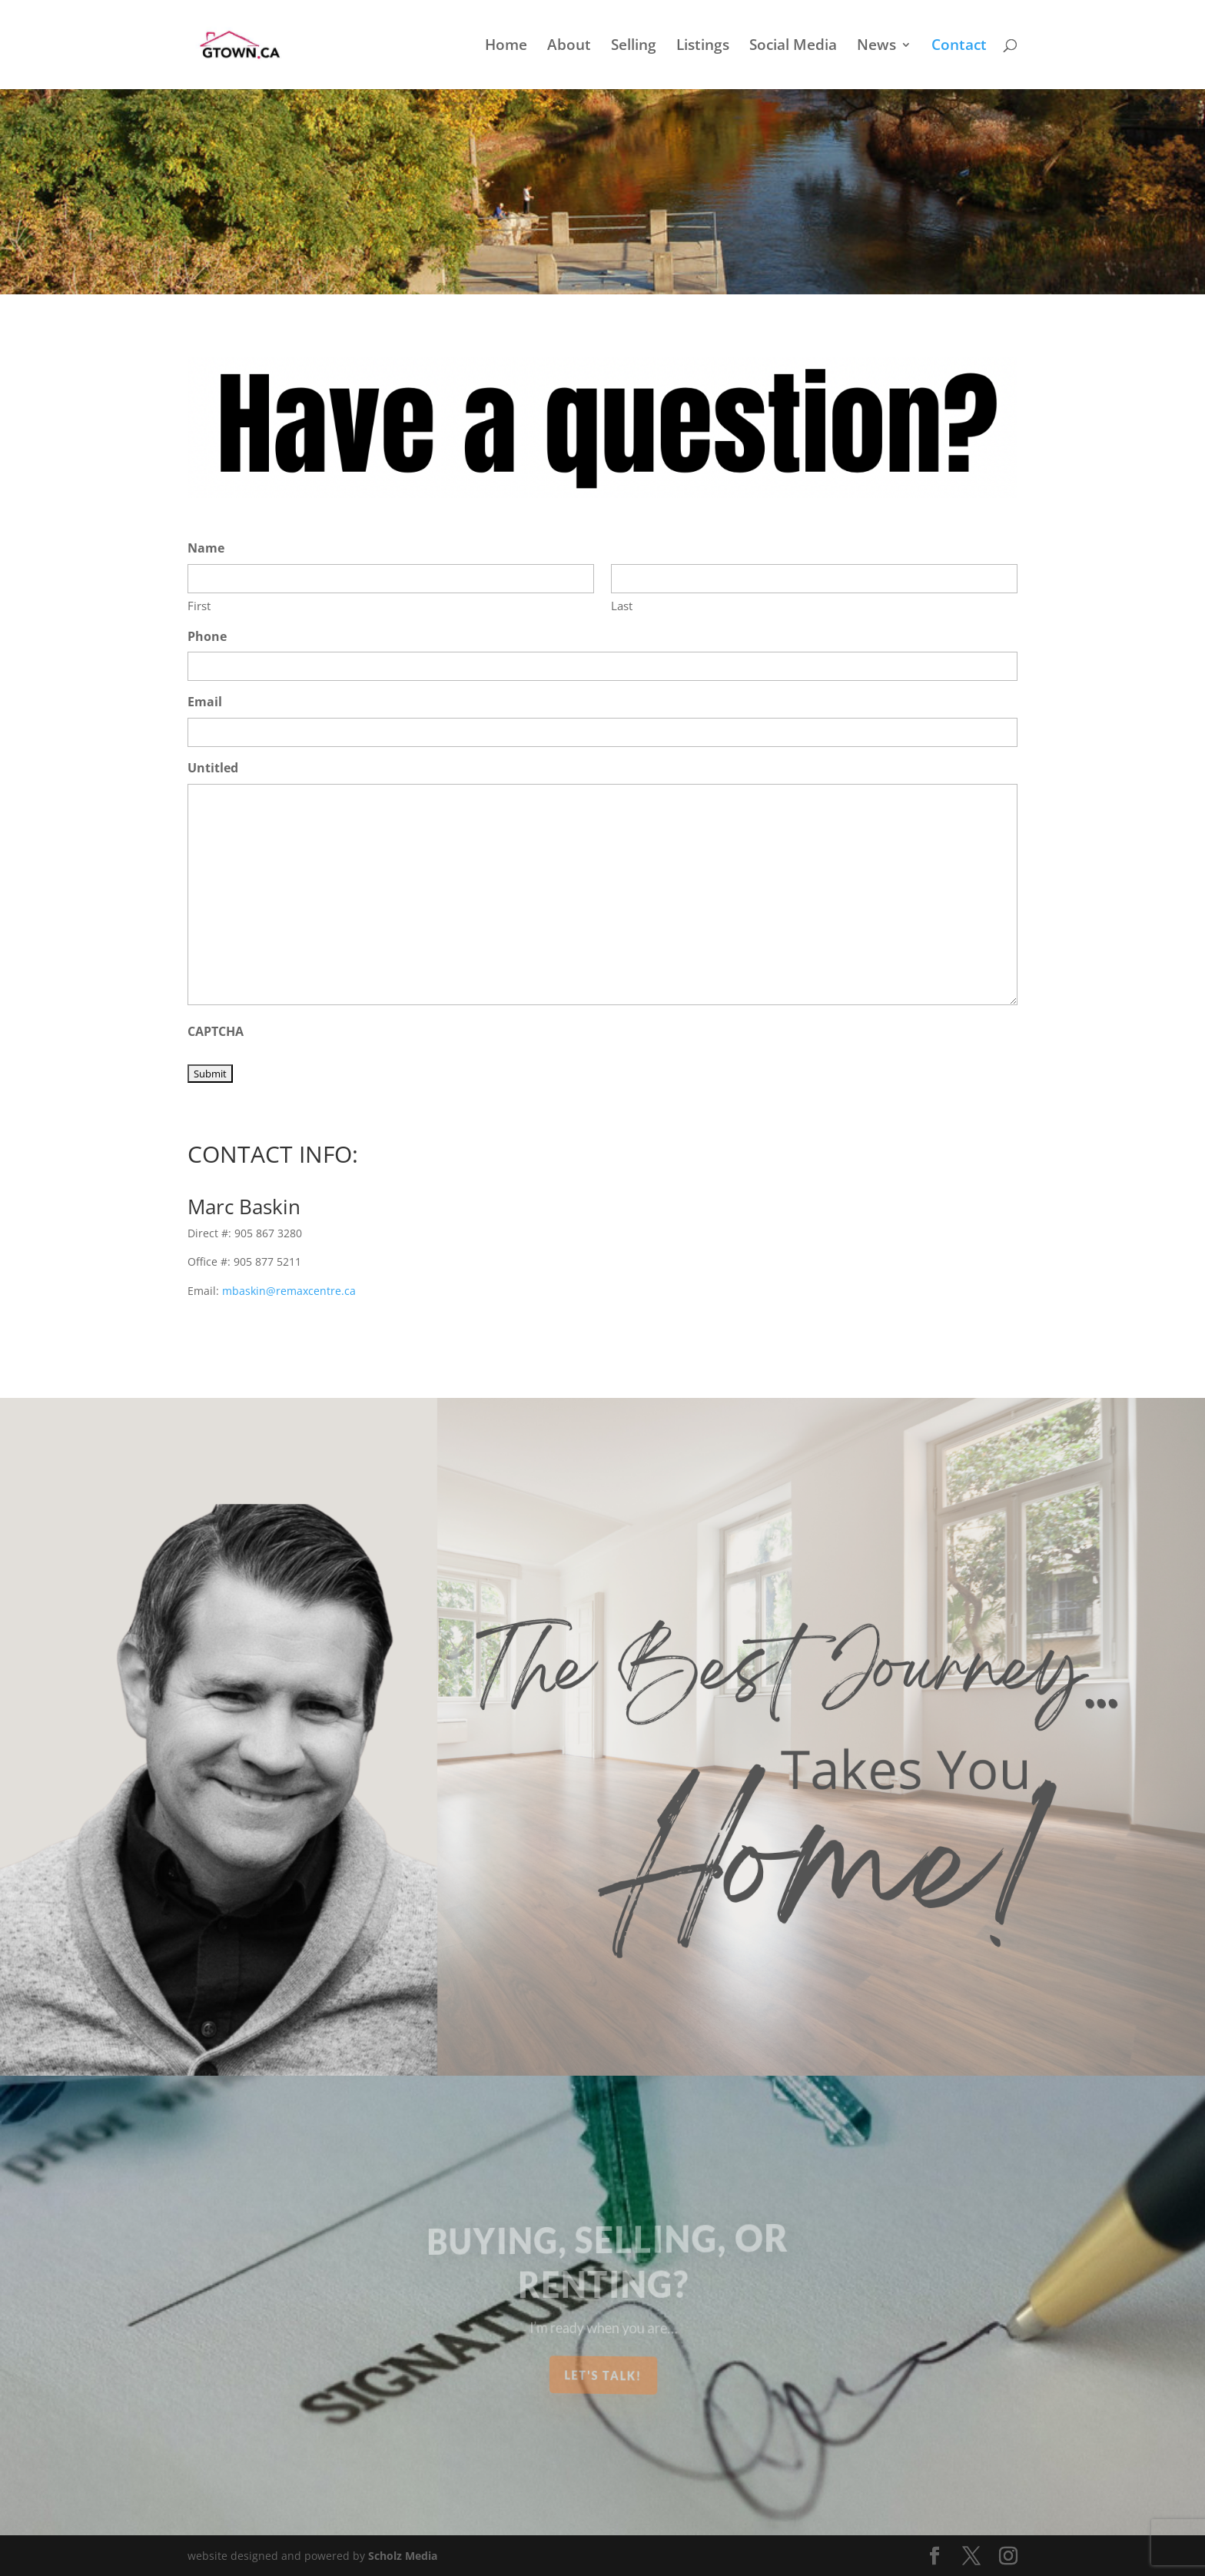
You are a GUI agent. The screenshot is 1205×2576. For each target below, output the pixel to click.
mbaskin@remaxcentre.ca (289, 1290)
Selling (633, 47)
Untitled (213, 767)
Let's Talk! (602, 2375)
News (876, 47)
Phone (207, 636)
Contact (959, 47)
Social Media (793, 47)
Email (205, 701)
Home (506, 47)
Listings (702, 47)
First (199, 605)
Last (621, 605)
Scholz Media (402, 2555)
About (569, 47)
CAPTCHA (216, 1031)
